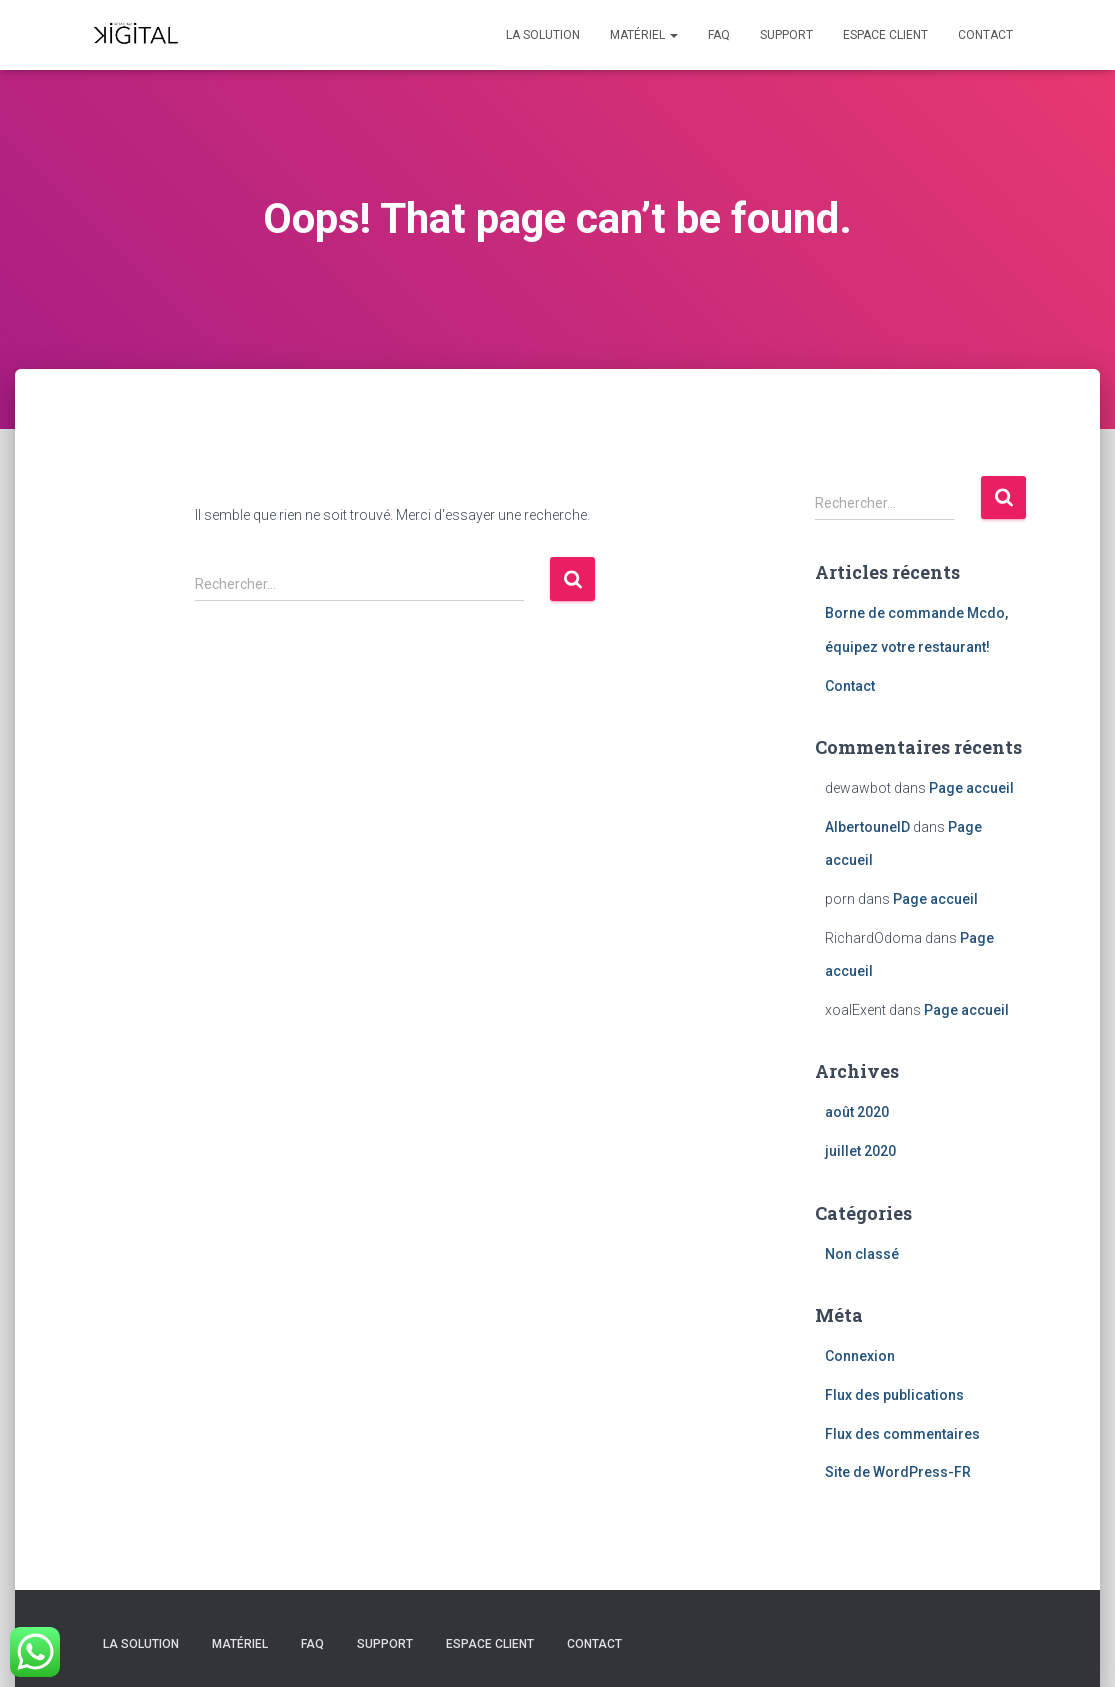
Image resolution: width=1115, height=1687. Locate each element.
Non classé (862, 1254)
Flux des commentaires (902, 1434)
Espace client (885, 35)
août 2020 (857, 1112)
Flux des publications (894, 1395)
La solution (543, 35)
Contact (985, 35)
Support (786, 35)
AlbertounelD (867, 827)
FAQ (719, 35)
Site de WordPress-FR (898, 1472)
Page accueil (971, 788)
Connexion (860, 1356)
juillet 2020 (860, 1151)
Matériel (644, 35)
